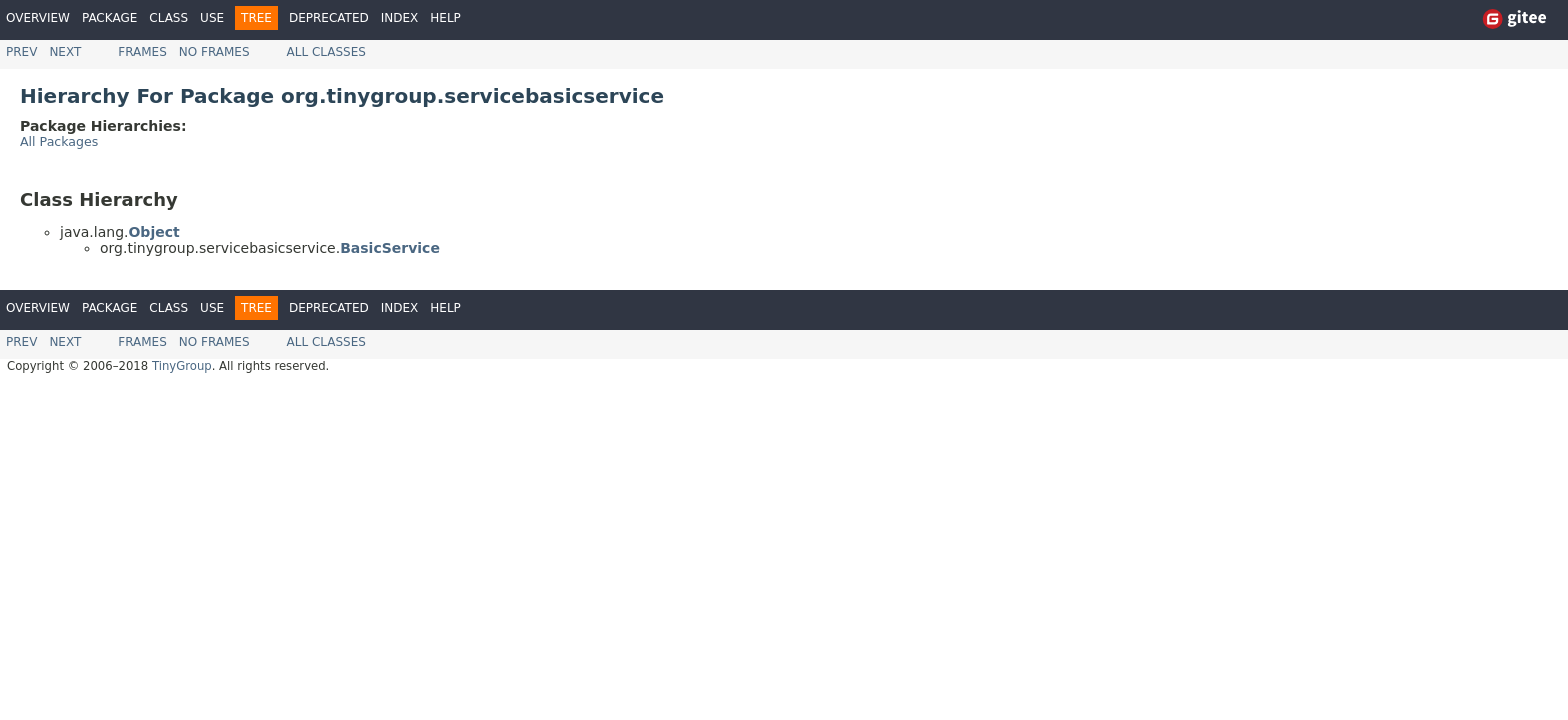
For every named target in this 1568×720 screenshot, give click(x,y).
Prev (21, 52)
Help (445, 18)
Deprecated (329, 18)
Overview (38, 18)
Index (400, 18)
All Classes (326, 52)
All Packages (59, 141)
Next (65, 52)
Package (109, 18)
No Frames (214, 52)
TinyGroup (182, 366)
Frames (142, 52)
